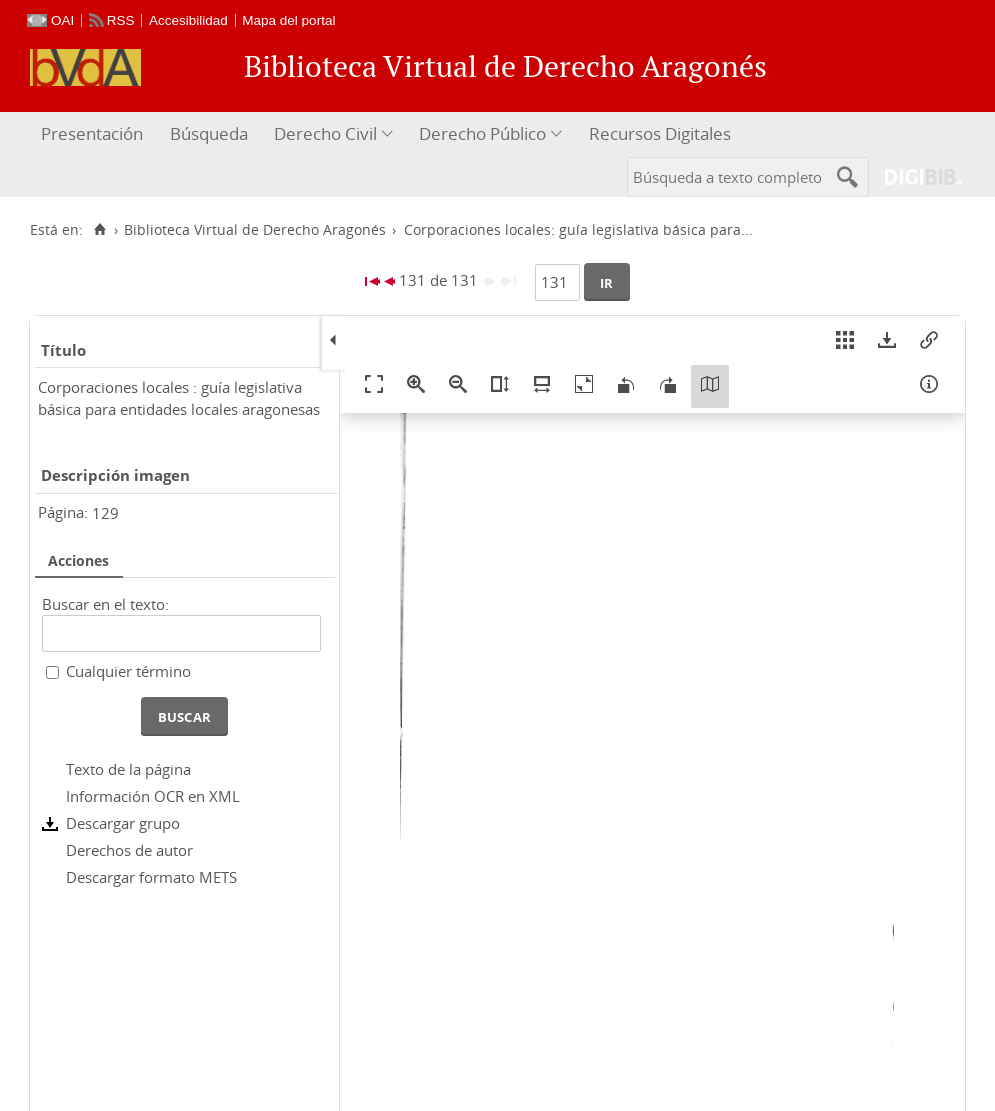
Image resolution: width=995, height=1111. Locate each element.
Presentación (92, 133)
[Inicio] (99, 230)
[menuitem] (94, 134)
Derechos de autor (129, 850)
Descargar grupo (123, 823)
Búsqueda (209, 133)
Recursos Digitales (660, 133)
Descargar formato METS (151, 877)
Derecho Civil (325, 133)
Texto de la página (128, 769)
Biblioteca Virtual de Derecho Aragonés (255, 230)
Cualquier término (128, 671)
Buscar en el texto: (105, 604)
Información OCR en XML (153, 796)
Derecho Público (482, 133)
